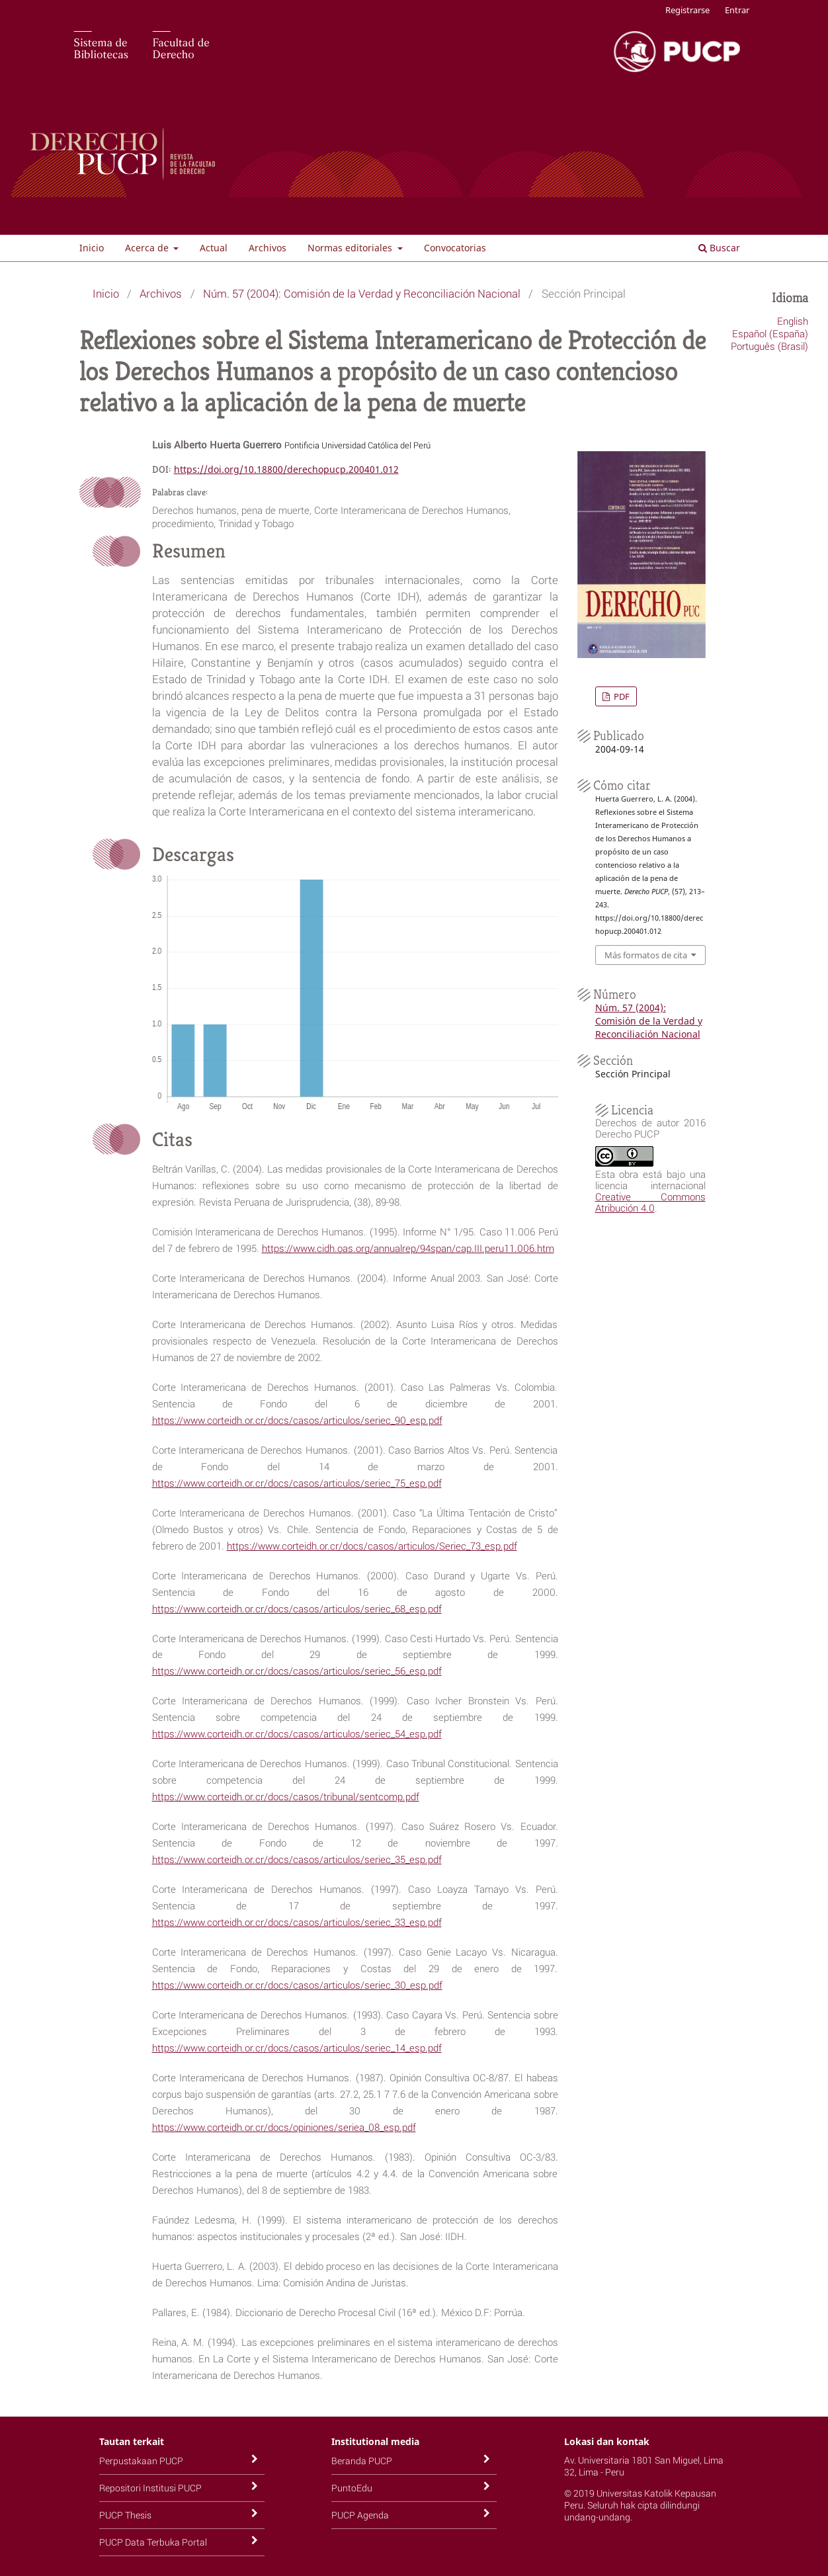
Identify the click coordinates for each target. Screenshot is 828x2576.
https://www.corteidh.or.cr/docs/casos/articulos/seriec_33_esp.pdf (297, 1922)
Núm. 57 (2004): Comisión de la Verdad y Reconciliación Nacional (361, 293)
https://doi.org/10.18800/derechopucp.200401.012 (286, 469)
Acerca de (148, 247)
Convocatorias (455, 247)
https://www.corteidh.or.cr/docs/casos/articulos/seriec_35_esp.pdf (297, 1859)
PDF (621, 696)
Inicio (91, 247)
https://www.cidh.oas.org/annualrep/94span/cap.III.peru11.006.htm (408, 1248)
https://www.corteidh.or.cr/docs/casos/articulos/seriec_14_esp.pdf (297, 2047)
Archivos (267, 247)
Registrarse (687, 10)
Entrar (737, 10)
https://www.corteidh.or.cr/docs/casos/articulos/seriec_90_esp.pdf (297, 1420)
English (792, 320)
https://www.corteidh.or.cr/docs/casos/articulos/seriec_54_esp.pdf (297, 1733)
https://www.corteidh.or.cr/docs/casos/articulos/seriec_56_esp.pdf (297, 1670)
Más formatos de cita (645, 955)
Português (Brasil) (769, 346)
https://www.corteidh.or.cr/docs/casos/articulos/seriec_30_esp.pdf (297, 1984)
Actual (214, 247)
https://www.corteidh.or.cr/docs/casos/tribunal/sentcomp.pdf (285, 1796)
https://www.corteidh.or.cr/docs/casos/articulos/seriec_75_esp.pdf (297, 1482)
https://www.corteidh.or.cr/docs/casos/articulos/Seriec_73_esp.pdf (372, 1545)
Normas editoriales (351, 247)
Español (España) (770, 333)
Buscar (719, 247)
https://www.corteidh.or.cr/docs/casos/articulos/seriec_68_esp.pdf (297, 1608)
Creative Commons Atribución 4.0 (650, 1202)
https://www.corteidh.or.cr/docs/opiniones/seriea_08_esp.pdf (284, 2127)
